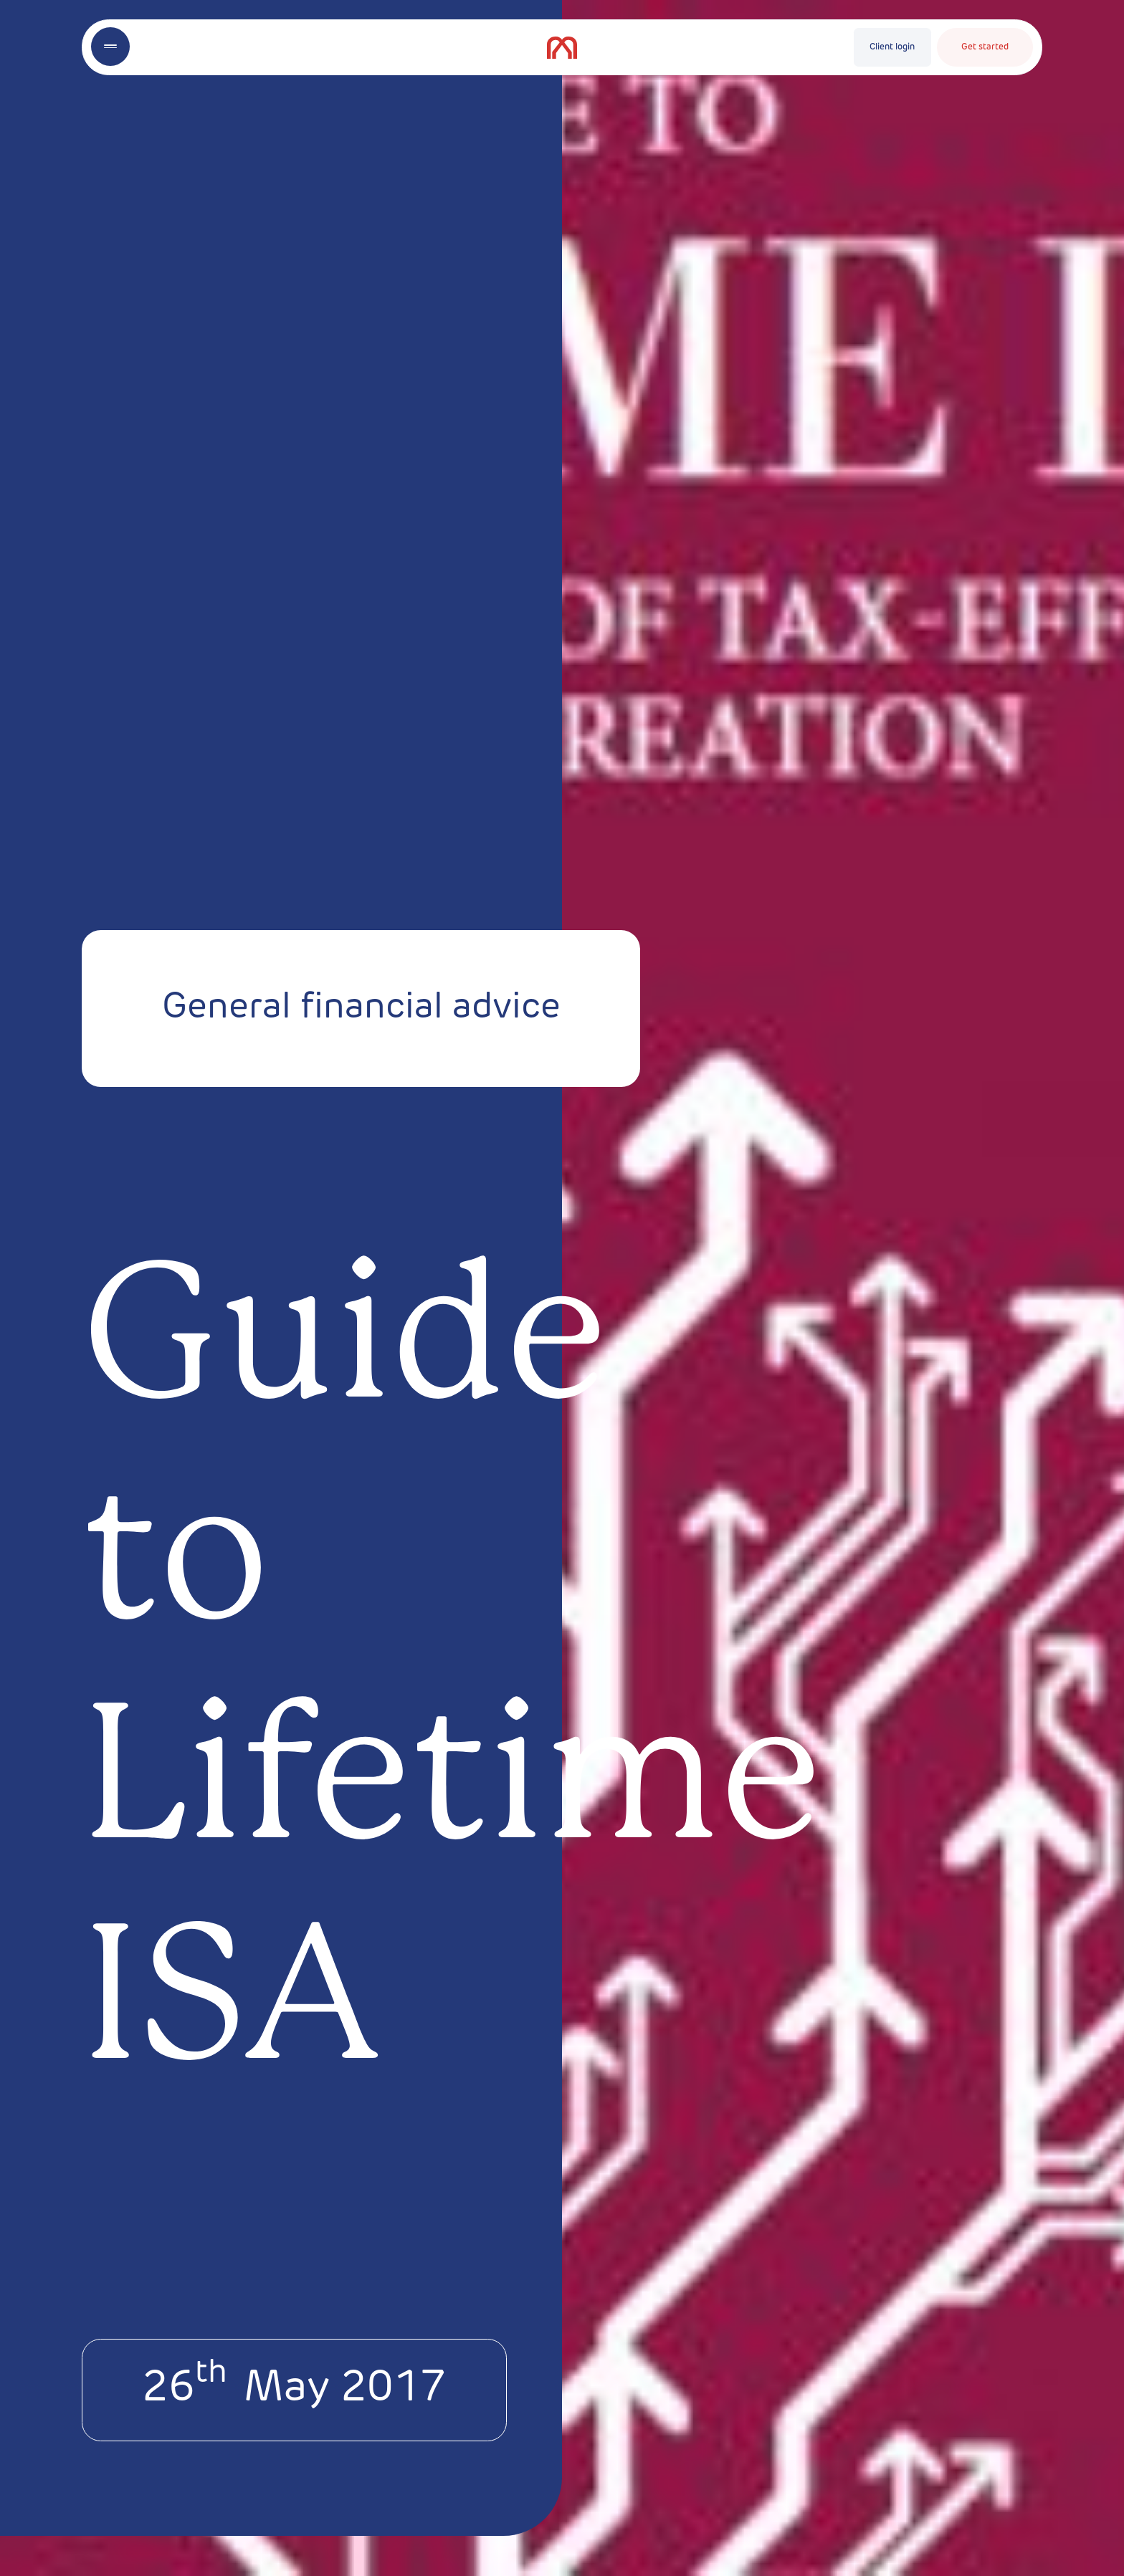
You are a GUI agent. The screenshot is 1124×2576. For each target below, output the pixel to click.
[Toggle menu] (110, 46)
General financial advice (361, 1008)
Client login (892, 47)
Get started (985, 47)
